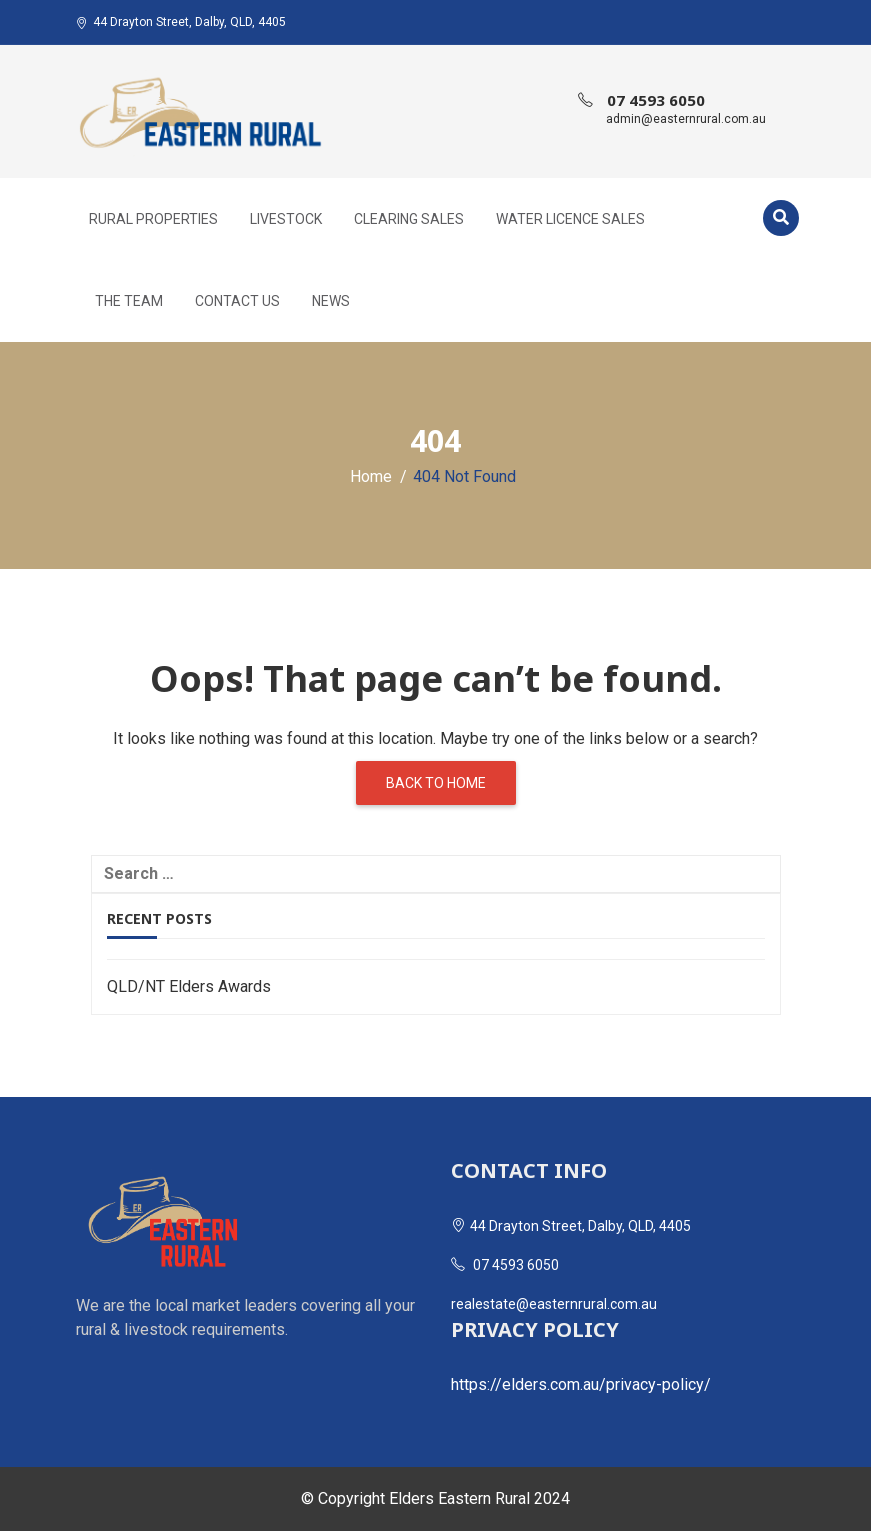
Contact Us (237, 301)
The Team (129, 301)
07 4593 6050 (656, 100)
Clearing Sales (409, 219)
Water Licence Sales (570, 219)
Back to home (436, 783)
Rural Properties (153, 219)
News (331, 301)
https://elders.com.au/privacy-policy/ (581, 1384)
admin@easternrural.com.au (686, 119)
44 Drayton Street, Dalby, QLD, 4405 (181, 22)
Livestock (286, 219)
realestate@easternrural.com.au (554, 1304)
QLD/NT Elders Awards (189, 986)
